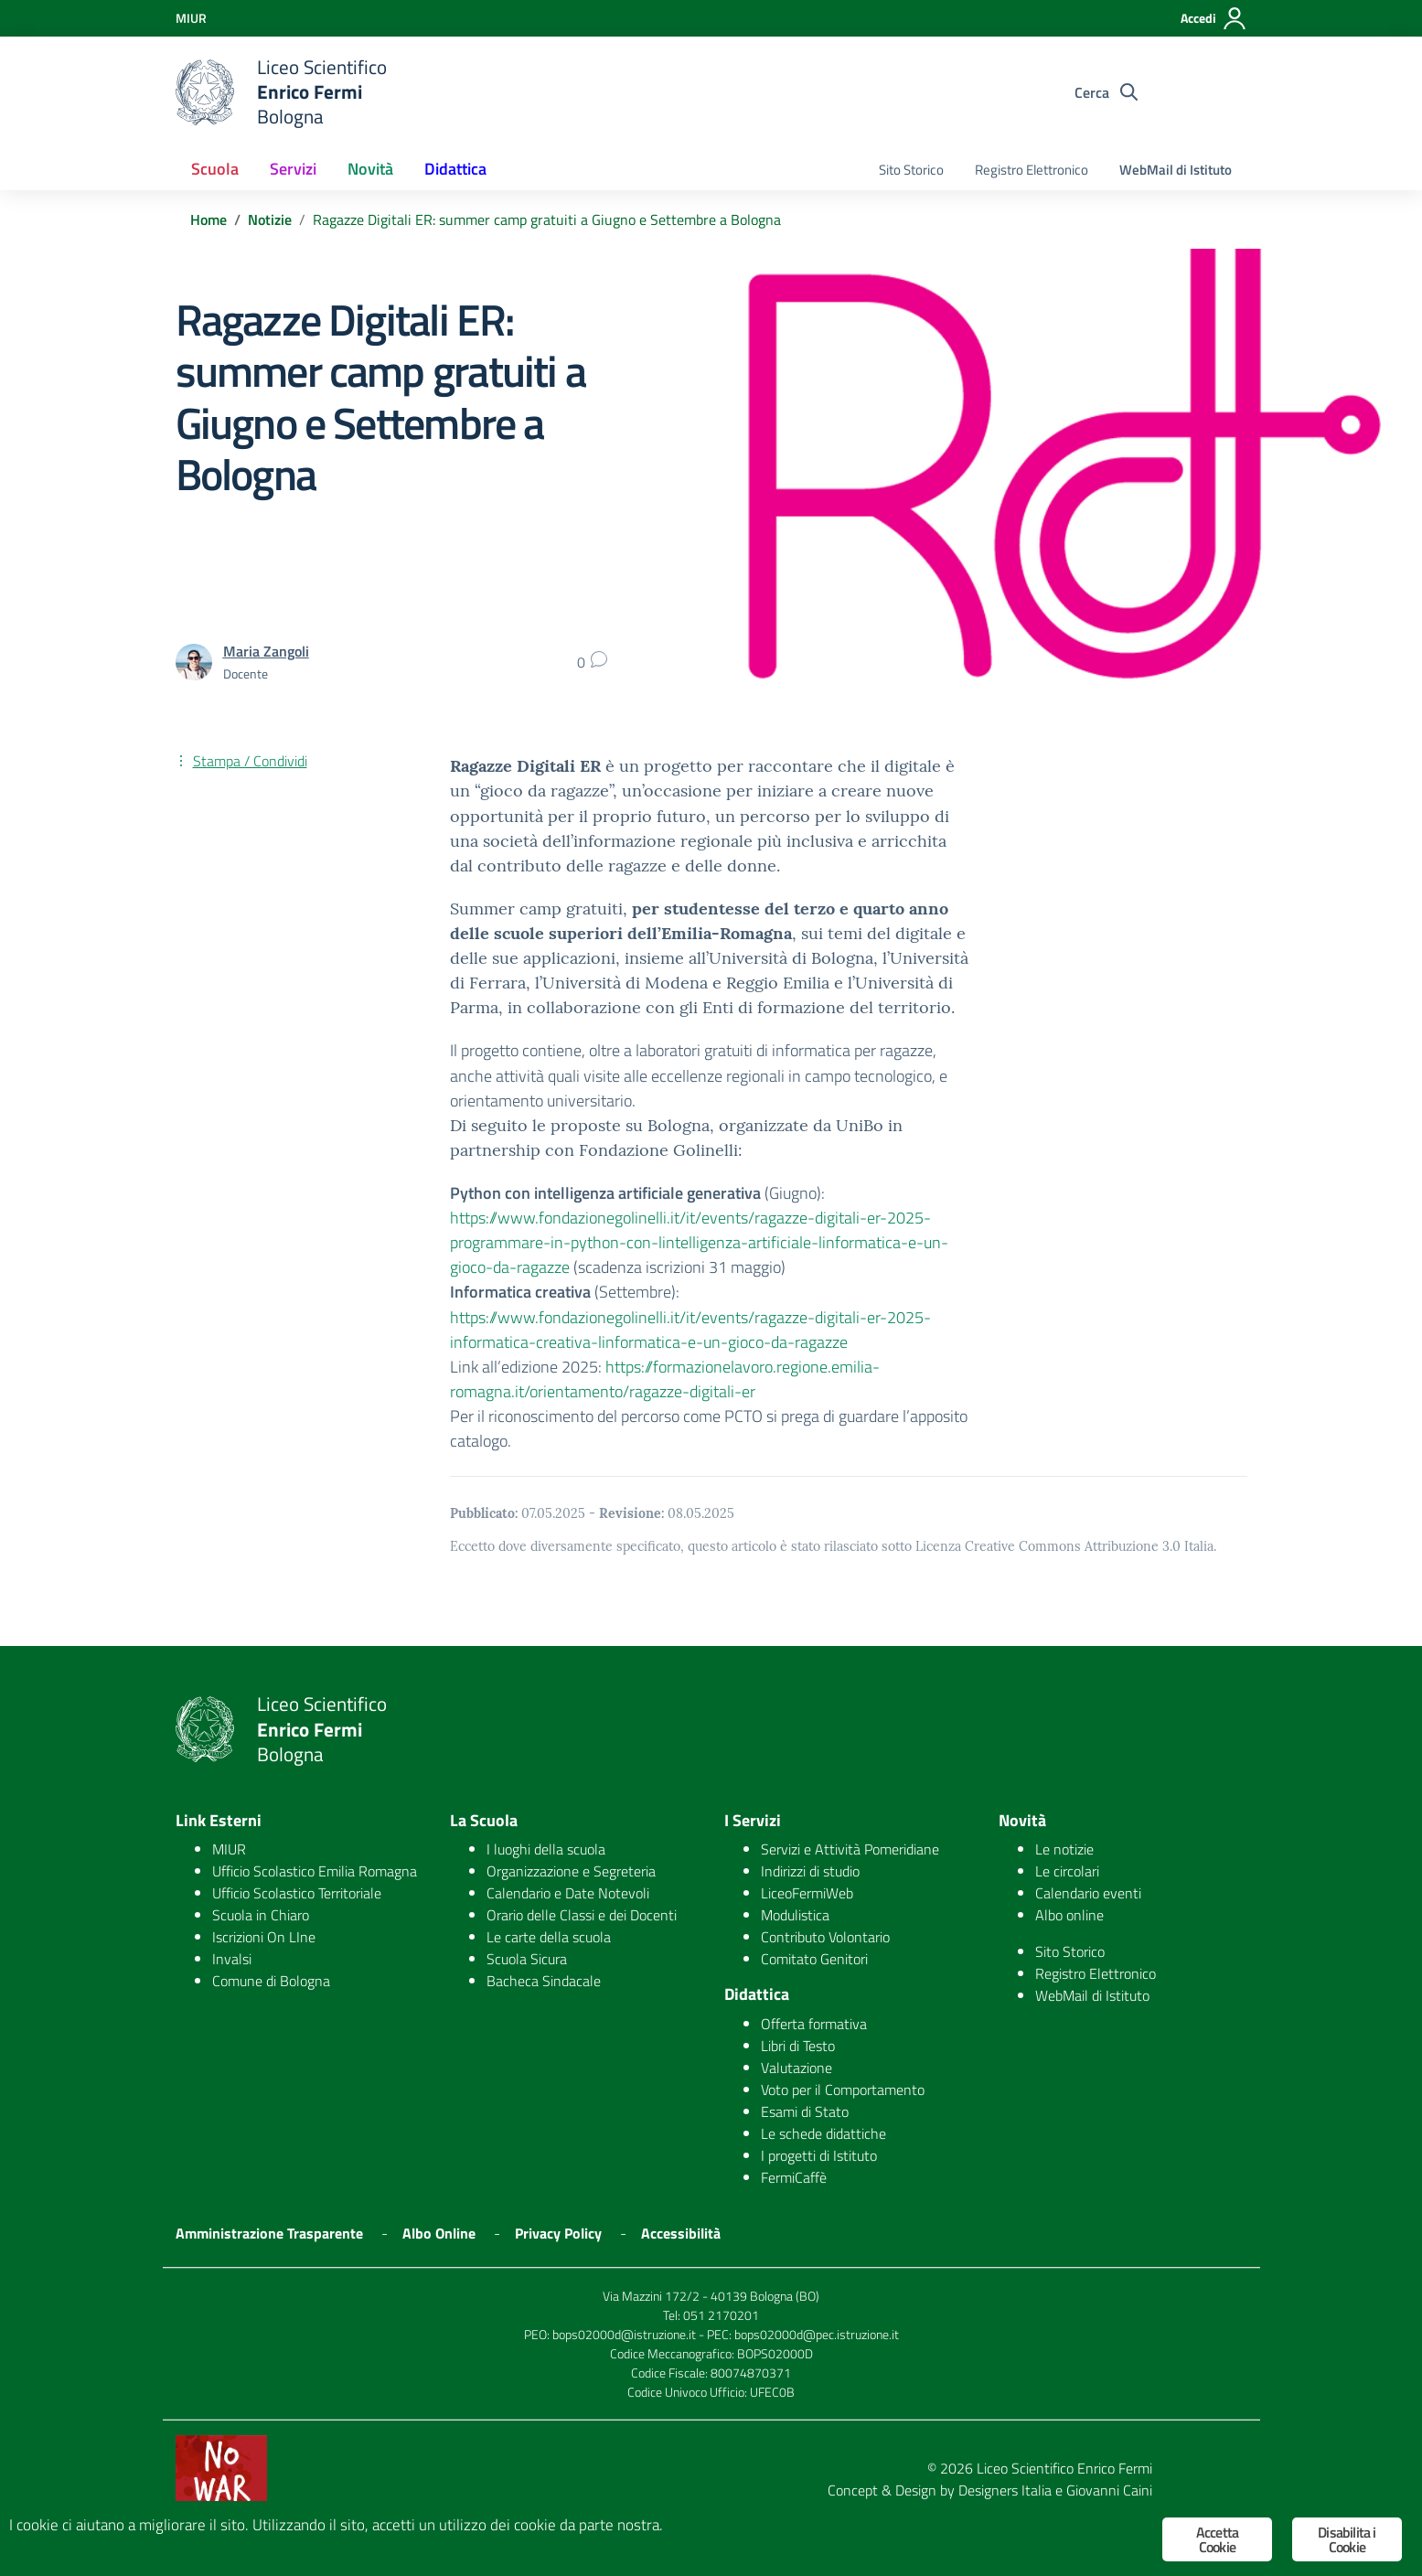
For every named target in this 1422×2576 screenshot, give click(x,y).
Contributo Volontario (825, 1937)
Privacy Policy (558, 2233)
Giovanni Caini (1109, 2490)
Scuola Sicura (526, 1959)
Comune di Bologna (271, 1981)
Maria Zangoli (266, 651)
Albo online (1069, 1915)
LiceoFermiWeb (807, 1893)
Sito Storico (911, 169)
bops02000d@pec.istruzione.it (816, 2334)
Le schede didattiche (823, 2133)
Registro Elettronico (1031, 169)
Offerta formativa (814, 2024)
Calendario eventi (1088, 1893)
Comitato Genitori (814, 1959)
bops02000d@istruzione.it (624, 2334)
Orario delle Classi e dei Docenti (581, 1915)
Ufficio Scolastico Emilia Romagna (314, 1871)
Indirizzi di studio (810, 1871)
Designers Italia (1005, 2490)
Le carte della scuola (548, 1937)
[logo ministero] (205, 92)
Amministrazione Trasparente (269, 2233)
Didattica (455, 168)
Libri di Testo (798, 2046)
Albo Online (439, 2233)
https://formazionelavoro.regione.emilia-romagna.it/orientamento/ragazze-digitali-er (665, 1379)
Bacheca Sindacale (543, 1981)
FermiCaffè (794, 2177)
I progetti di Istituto (819, 2155)
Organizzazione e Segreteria (571, 1871)
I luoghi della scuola (545, 1849)
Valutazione (796, 2068)
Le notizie (1064, 1849)
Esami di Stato (805, 2111)
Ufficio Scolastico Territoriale (296, 1893)
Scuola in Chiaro (260, 1915)
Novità (370, 168)
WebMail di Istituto (1175, 169)
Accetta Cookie (1217, 2539)
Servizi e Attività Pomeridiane (850, 1849)
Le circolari (1067, 1871)
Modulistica (795, 1915)
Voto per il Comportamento (843, 2089)
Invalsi (231, 1959)
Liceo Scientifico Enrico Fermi (1064, 2468)
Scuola (215, 168)
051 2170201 (721, 2315)
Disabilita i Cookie (1346, 2539)
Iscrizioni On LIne (263, 1937)
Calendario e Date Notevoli (567, 1893)
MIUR (229, 1849)
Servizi (293, 168)
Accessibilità (681, 2233)
